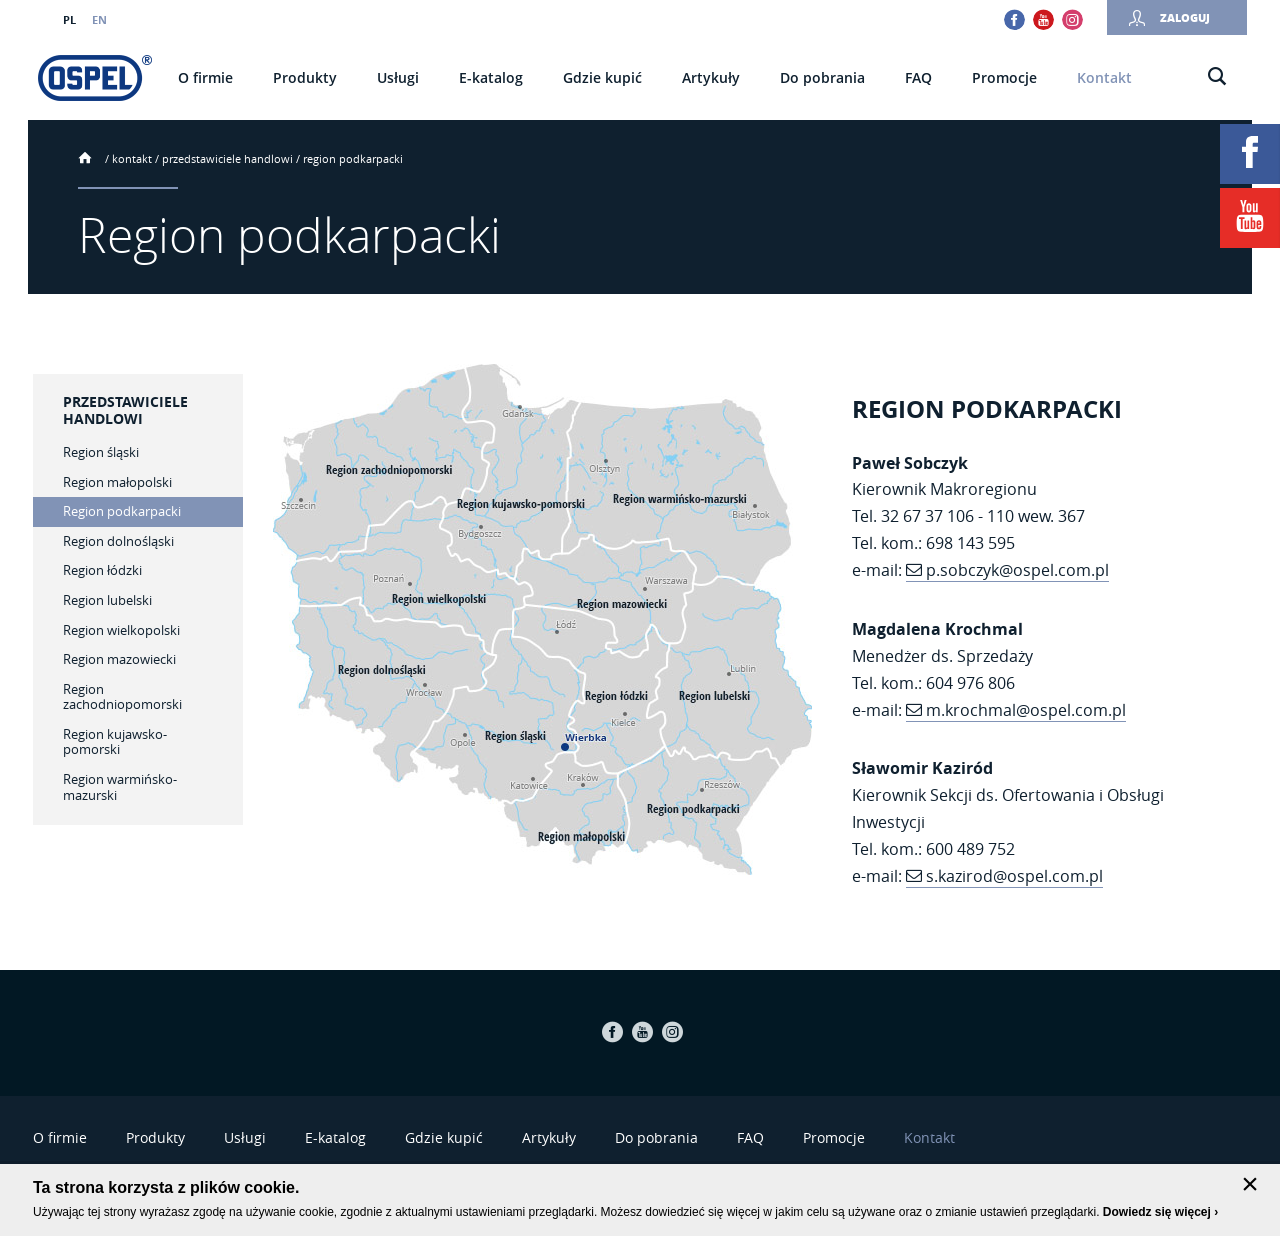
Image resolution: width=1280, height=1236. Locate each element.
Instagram (1072, 19)
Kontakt (132, 158)
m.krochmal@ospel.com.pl (1026, 710)
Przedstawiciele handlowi (227, 158)
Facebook (1014, 19)
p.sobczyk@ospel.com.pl (1017, 570)
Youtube (1043, 19)
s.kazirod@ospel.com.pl (1014, 876)
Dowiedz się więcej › (1160, 1212)
